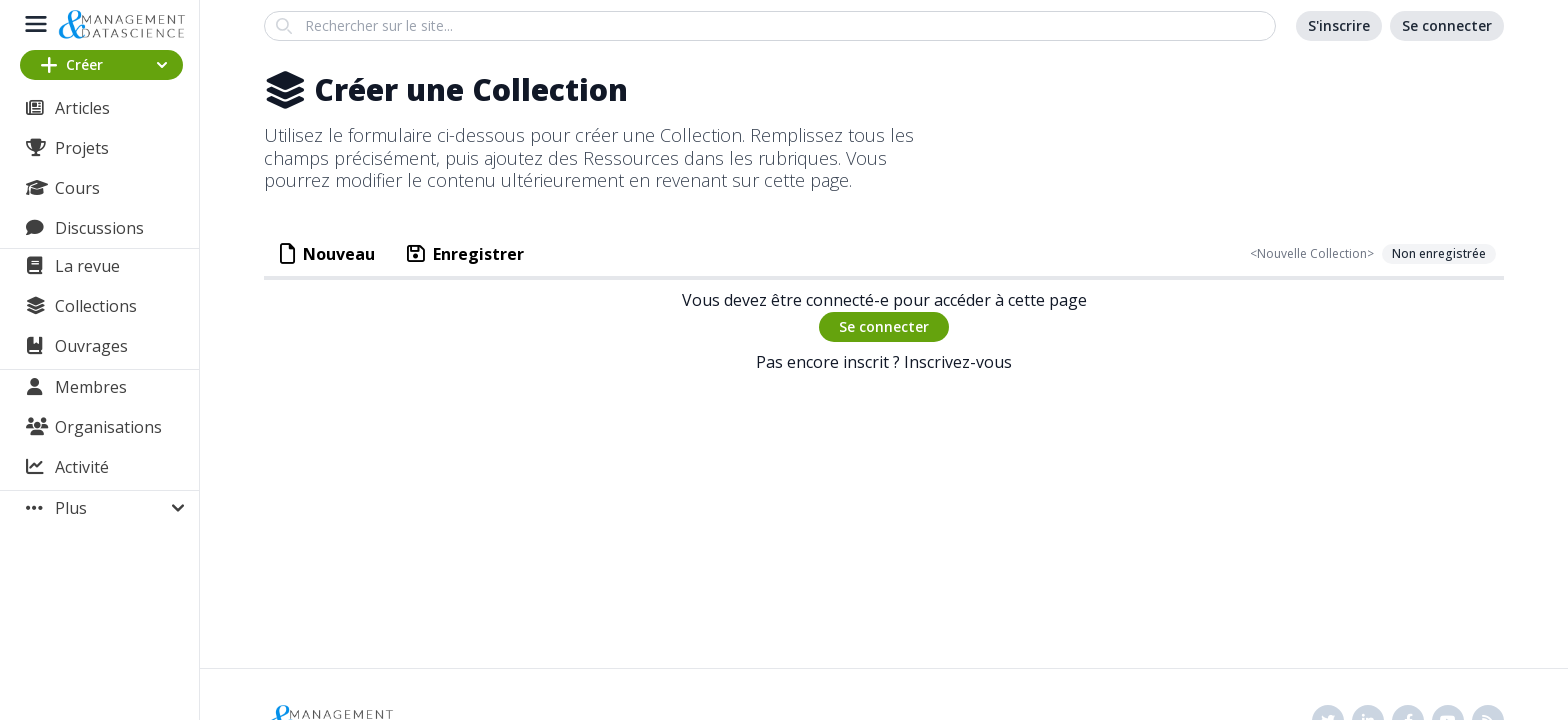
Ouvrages (91, 346)
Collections (96, 306)
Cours (77, 188)
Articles (82, 108)
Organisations (108, 427)
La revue (87, 266)
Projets (82, 148)
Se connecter (884, 326)
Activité (82, 467)
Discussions (99, 228)
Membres (91, 387)
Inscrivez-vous (958, 362)
